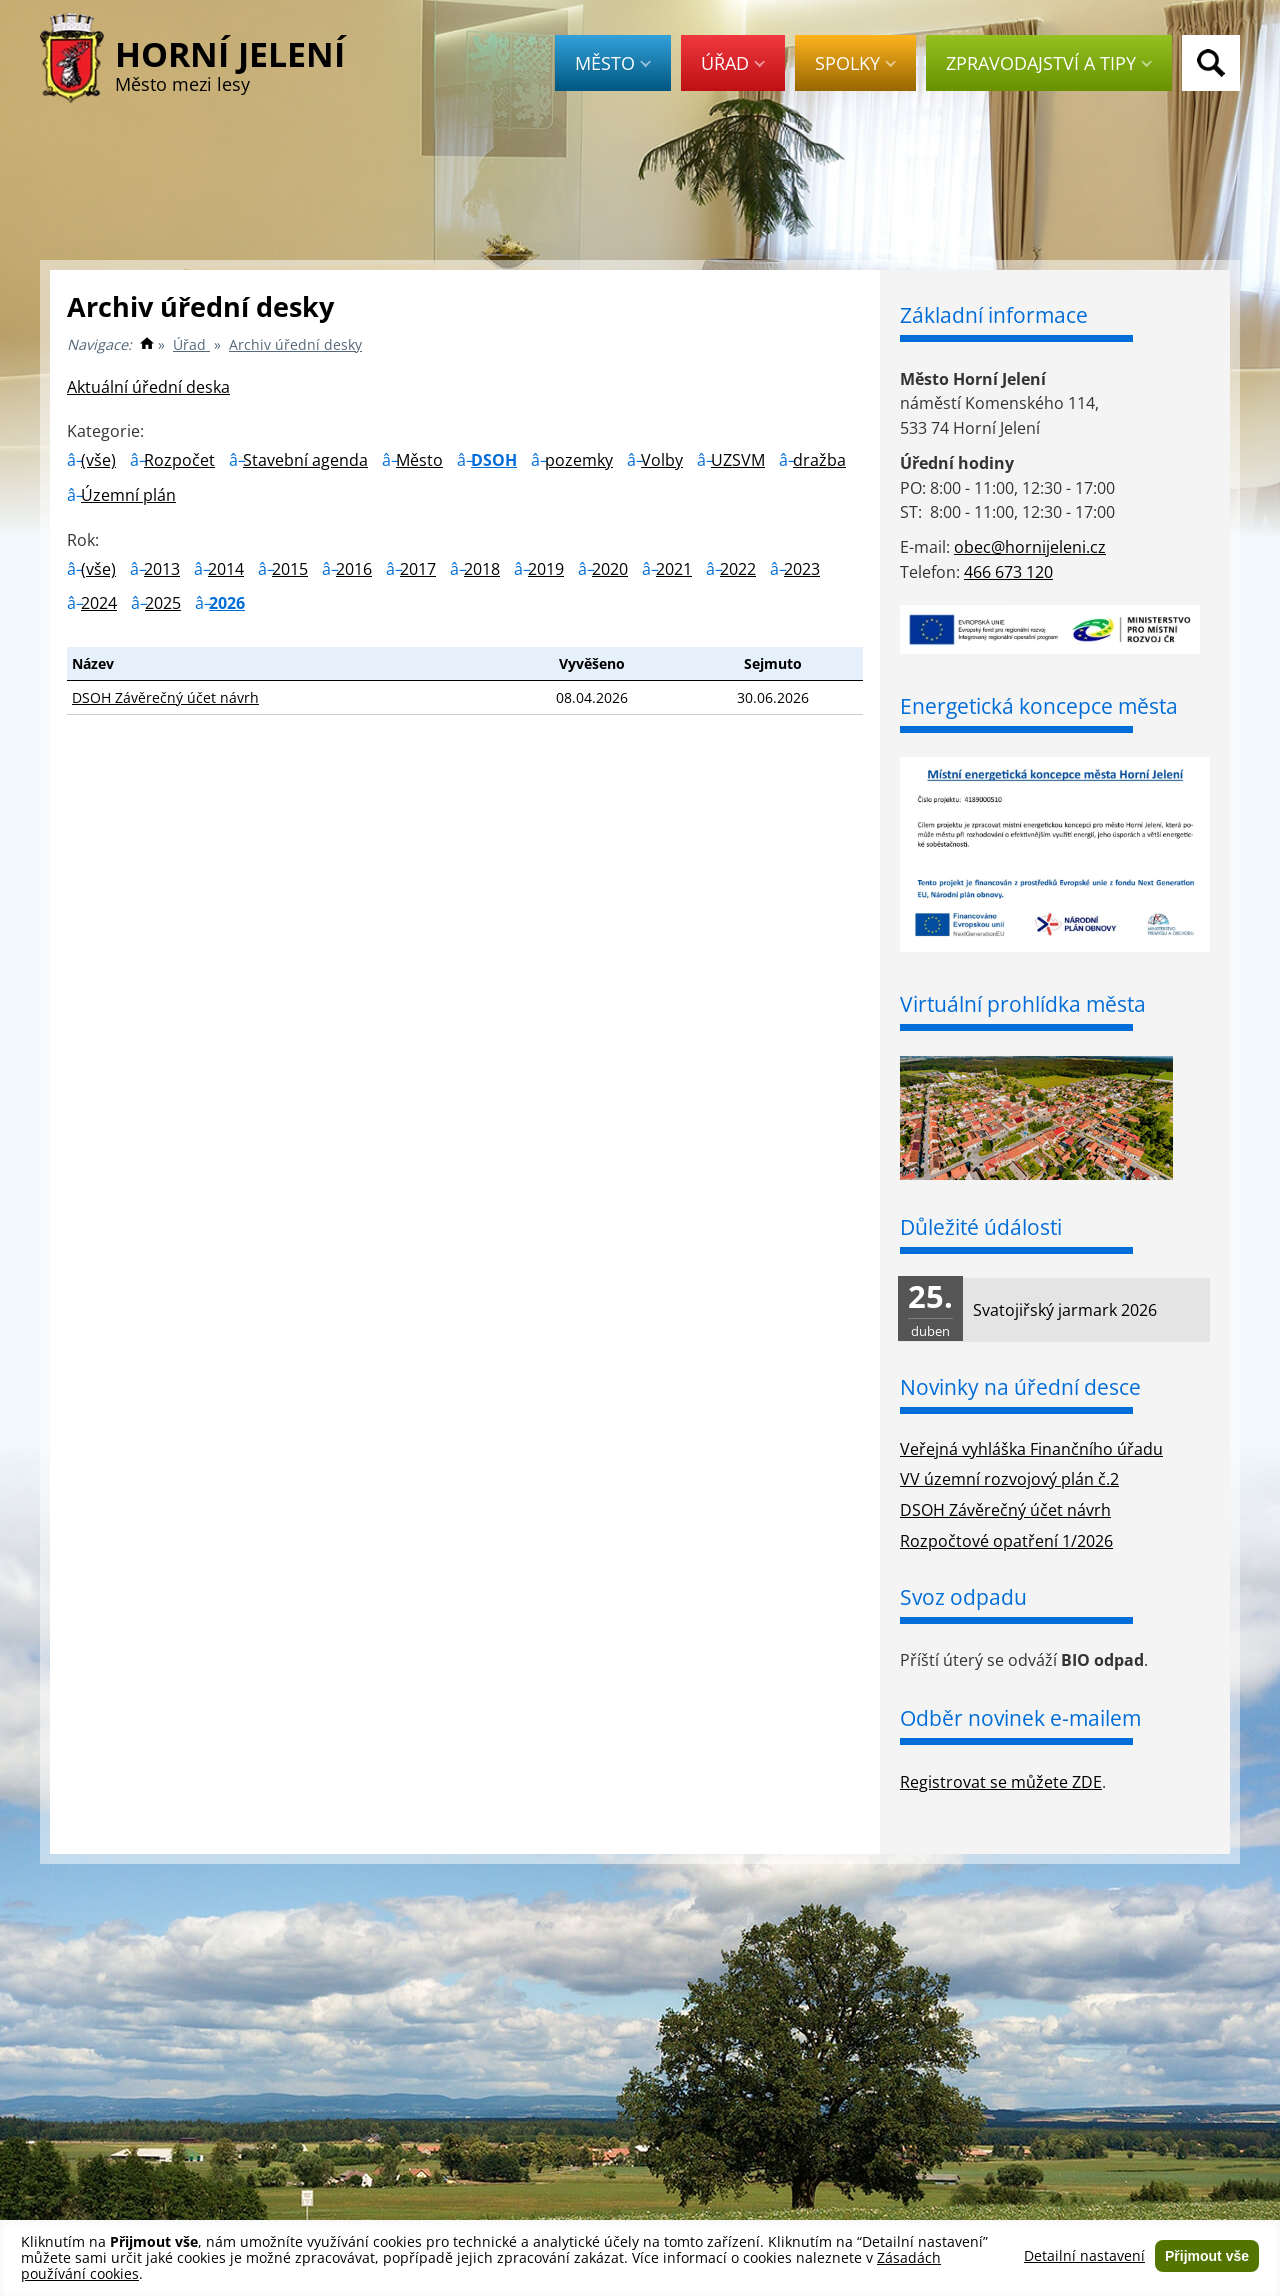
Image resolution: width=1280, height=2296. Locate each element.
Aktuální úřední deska (148, 387)
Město (613, 63)
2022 (738, 569)
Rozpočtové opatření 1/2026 (1006, 1541)
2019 (546, 569)
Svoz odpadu (963, 1597)
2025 (163, 603)
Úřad (733, 63)
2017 (418, 569)
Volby (662, 460)
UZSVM (738, 460)
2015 (290, 569)
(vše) (98, 460)
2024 (99, 603)
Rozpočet (179, 460)
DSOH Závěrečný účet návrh (165, 697)
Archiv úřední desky (295, 344)
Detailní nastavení (1084, 2256)
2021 (674, 569)
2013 (162, 569)
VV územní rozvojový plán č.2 (1009, 1479)
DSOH (494, 460)
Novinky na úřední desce (1020, 1387)
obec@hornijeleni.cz (1030, 547)
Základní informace (994, 315)
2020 (610, 569)
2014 (226, 569)
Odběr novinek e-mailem (1020, 1718)
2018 (482, 569)
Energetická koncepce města (1039, 706)
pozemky (579, 460)
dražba (819, 460)
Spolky (855, 63)
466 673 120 (1008, 572)
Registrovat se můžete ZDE (1001, 1782)
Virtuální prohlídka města (1023, 1004)
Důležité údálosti (981, 1227)
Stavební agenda (305, 460)
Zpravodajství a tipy (1049, 63)
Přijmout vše (1207, 2256)
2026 (227, 603)
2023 (802, 569)
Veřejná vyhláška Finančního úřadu (1031, 1449)
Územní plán (128, 495)
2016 (354, 569)
